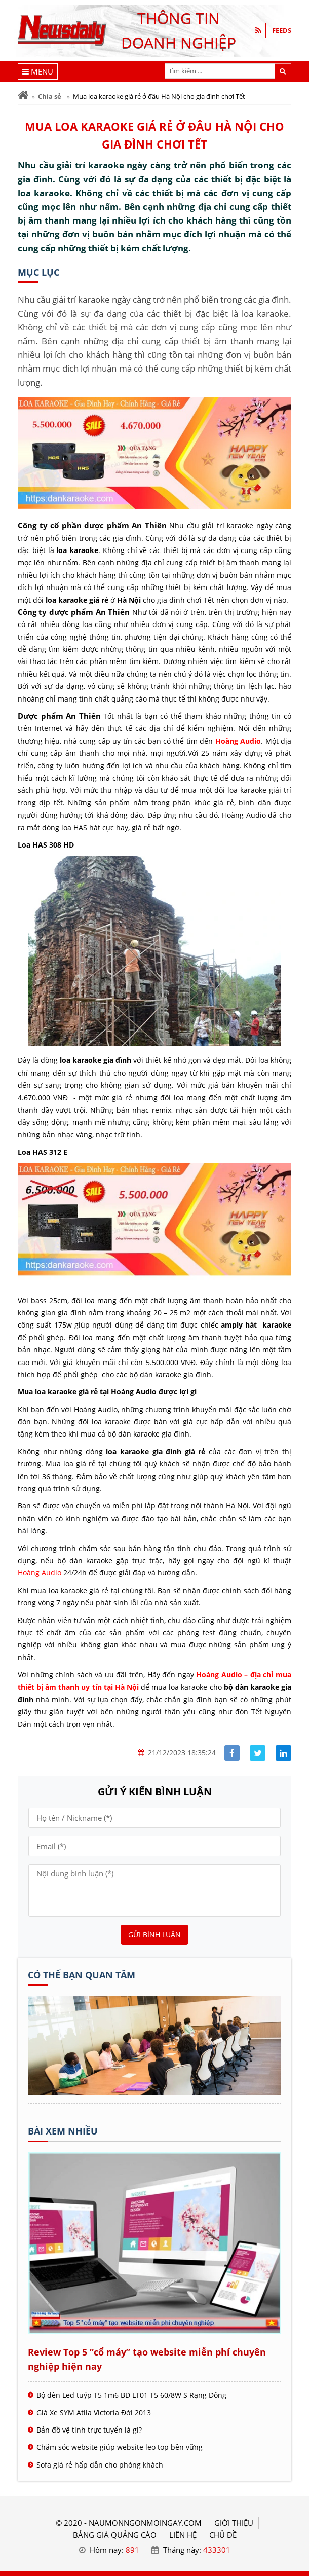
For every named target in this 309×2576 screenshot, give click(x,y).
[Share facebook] (232, 1753)
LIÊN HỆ (183, 2535)
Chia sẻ (49, 96)
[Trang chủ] (23, 95)
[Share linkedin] (283, 1753)
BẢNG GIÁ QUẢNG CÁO (115, 2535)
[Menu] (38, 71)
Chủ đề (223, 2535)
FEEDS (281, 30)
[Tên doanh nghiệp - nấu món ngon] (154, 2092)
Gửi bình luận (154, 1934)
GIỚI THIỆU (233, 2523)
